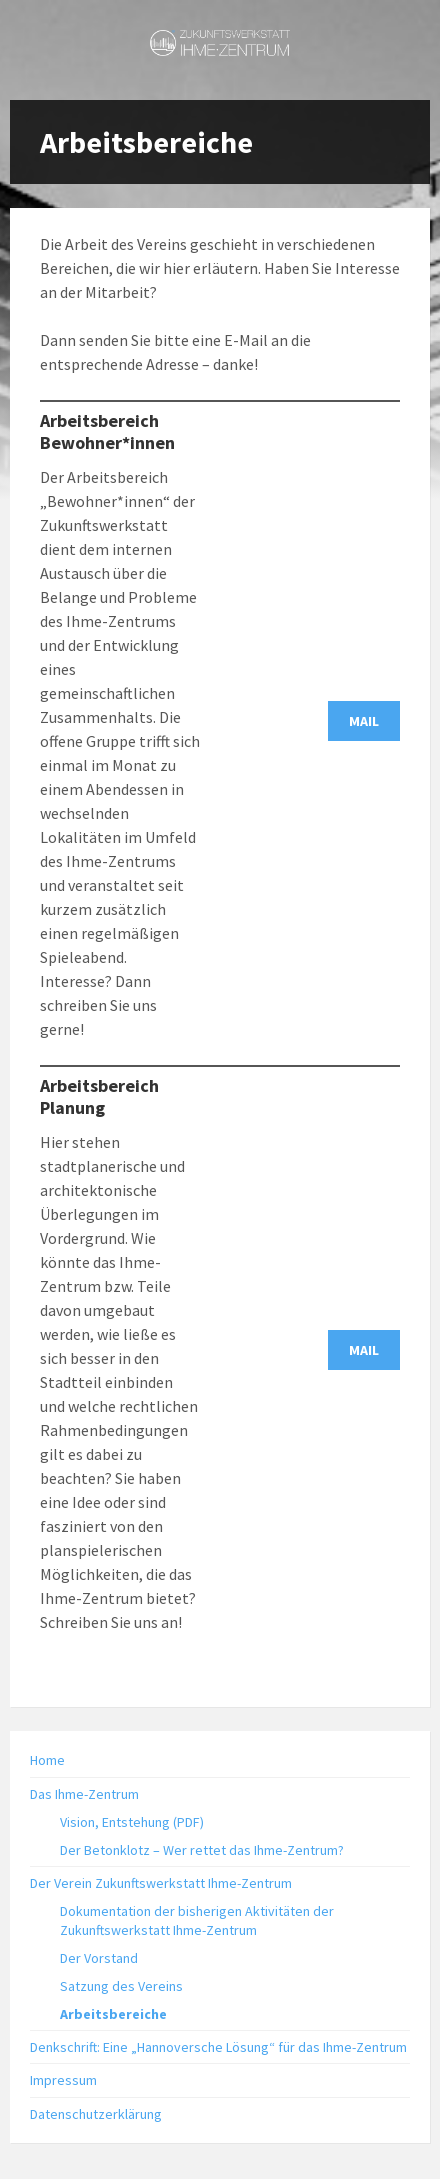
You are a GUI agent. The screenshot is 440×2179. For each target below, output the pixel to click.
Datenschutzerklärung (96, 2114)
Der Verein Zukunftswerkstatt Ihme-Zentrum (161, 1883)
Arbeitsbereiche (113, 2014)
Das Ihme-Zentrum (84, 1794)
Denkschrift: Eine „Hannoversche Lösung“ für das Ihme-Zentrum (218, 2047)
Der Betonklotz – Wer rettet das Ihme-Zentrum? (202, 1850)
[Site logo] (220, 50)
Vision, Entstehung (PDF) (132, 1822)
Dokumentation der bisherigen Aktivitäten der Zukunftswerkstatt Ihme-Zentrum (197, 1920)
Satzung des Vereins (121, 1986)
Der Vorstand (99, 1958)
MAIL (364, 721)
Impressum (63, 2080)
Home (47, 1760)
